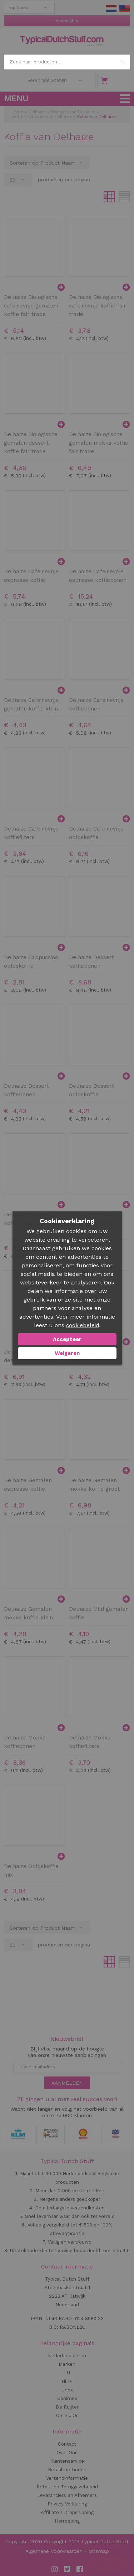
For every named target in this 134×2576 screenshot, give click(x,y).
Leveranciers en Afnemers (67, 2495)
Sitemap (99, 2551)
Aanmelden (67, 21)
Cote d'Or (67, 2415)
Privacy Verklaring (67, 2504)
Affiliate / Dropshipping (67, 2512)
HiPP (67, 2381)
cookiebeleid (82, 1325)
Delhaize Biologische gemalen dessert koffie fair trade (31, 443)
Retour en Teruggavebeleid (67, 2486)
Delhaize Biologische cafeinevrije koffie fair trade (97, 305)
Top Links (18, 7)
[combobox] (67, 62)
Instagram (54, 2569)
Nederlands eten (67, 2355)
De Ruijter (67, 2407)
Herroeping (67, 2521)
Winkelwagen (104, 80)
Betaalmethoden (67, 2469)
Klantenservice (67, 2461)
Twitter (67, 2569)
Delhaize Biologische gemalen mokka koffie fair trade (98, 443)
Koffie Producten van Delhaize (41, 116)
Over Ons (67, 2452)
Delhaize (37, 112)
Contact (67, 2444)
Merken (67, 2364)
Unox (67, 2390)
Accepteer (67, 1339)
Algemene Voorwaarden (54, 2551)
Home (17, 112)
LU (67, 2372)
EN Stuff (124, 8)
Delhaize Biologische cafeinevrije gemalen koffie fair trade (31, 305)
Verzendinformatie (67, 2478)
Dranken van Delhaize (73, 112)
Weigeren (67, 1353)
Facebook (79, 2569)
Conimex (67, 2398)
